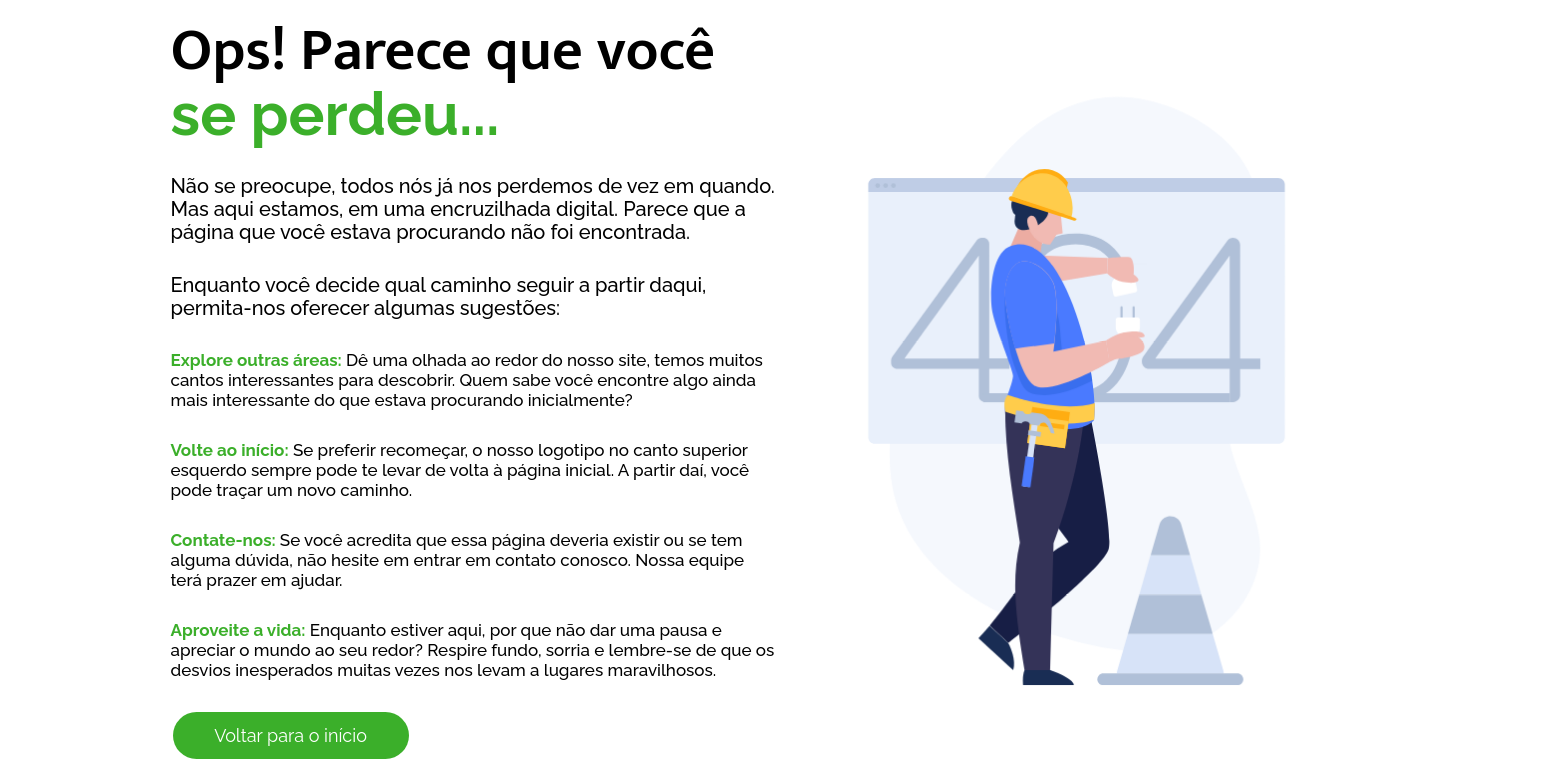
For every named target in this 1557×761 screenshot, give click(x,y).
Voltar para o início (290, 735)
